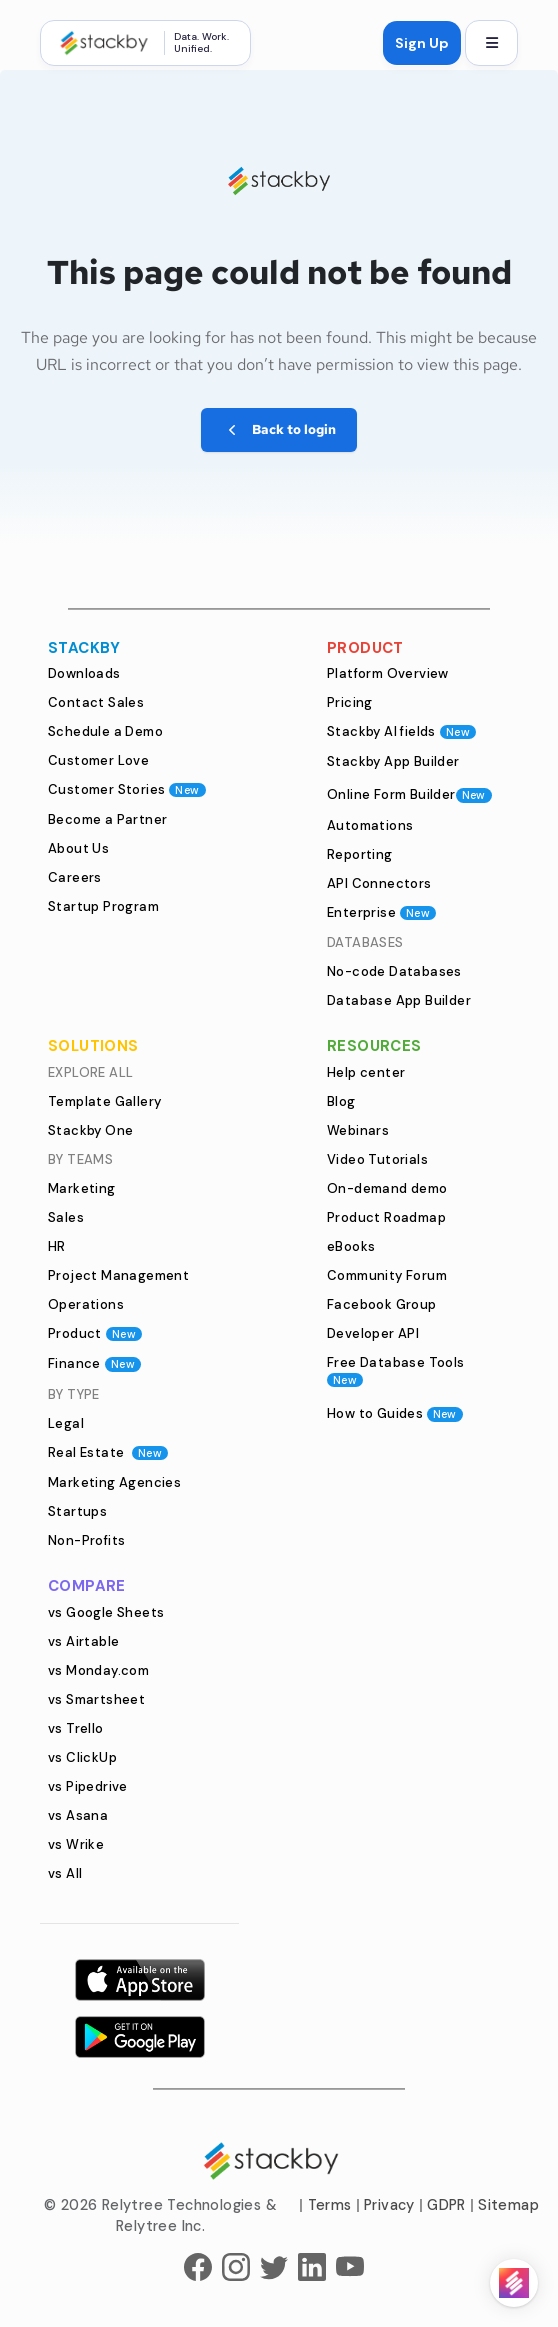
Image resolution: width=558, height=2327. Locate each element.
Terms (330, 2205)
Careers (75, 877)
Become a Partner (107, 819)
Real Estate (108, 1452)
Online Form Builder (409, 794)
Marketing (82, 1188)
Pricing (350, 702)
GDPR (446, 2205)
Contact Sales (96, 702)
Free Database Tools (396, 1370)
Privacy (389, 2205)
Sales (66, 1217)
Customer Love (98, 760)
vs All (65, 1873)
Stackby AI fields (401, 731)
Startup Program (103, 906)
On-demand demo (387, 1188)
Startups (77, 1511)
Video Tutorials (377, 1159)
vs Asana (78, 1815)
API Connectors (379, 883)
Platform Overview (388, 673)
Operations (86, 1304)
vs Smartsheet (96, 1699)
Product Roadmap (386, 1217)
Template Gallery (104, 1101)
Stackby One (90, 1130)
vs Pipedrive (88, 1786)
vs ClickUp (82, 1757)
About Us (78, 848)
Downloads (84, 673)
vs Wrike (76, 1844)
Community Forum (387, 1275)
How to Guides (395, 1413)
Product (95, 1333)
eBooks (351, 1246)
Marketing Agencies (114, 1482)
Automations (370, 825)
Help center (366, 1072)
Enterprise (381, 912)
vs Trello (76, 1728)
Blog (341, 1101)
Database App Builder (399, 1000)
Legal (66, 1423)
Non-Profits (86, 1540)
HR (57, 1246)
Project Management (118, 1275)
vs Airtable (83, 1641)
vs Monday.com (98, 1670)
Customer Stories (127, 789)
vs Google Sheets (106, 1612)
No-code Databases (394, 971)
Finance (94, 1363)
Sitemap (508, 2205)
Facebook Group (382, 1304)
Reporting (360, 854)
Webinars (358, 1130)
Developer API (373, 1333)
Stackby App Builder (393, 761)
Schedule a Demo (105, 731)
